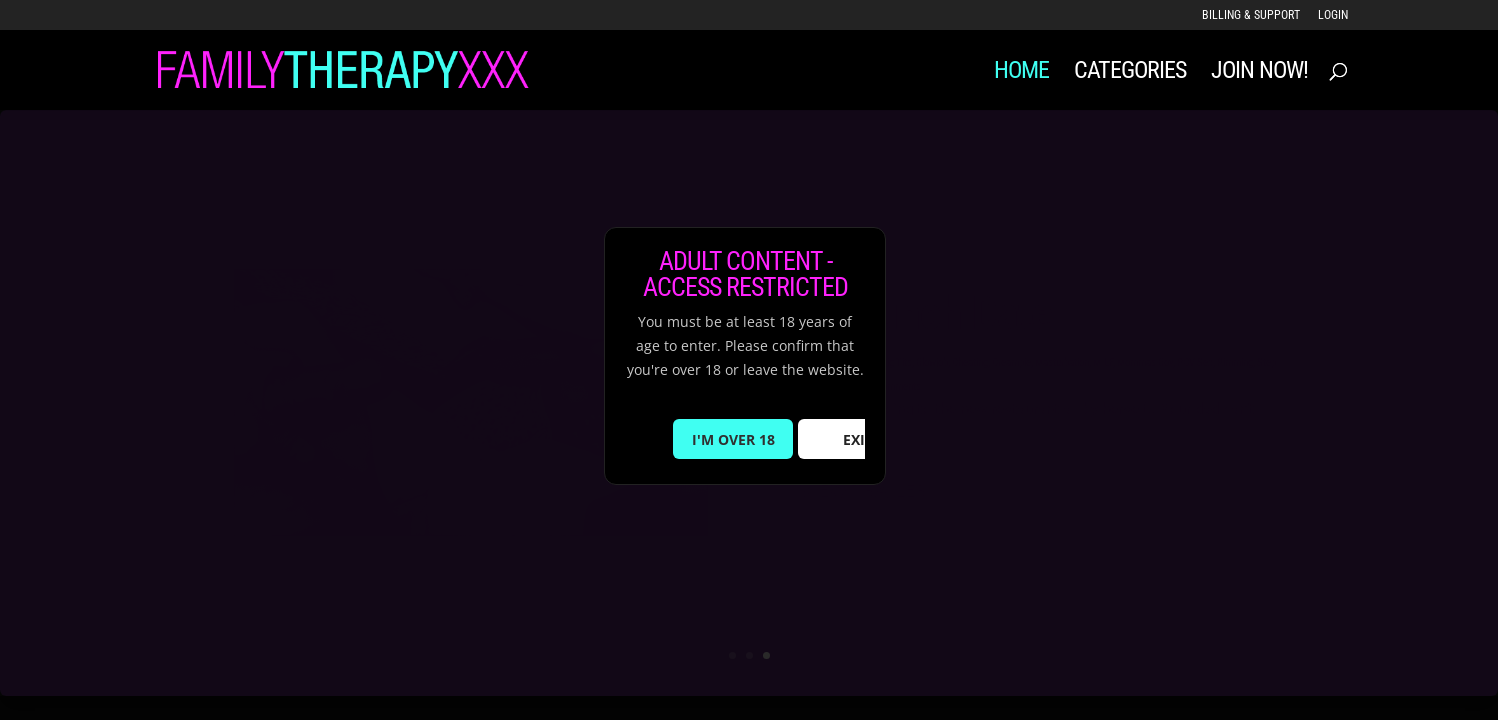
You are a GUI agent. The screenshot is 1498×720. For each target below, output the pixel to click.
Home (1021, 73)
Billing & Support (1251, 15)
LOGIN (1333, 15)
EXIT (858, 439)
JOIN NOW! (1259, 73)
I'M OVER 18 (733, 439)
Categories (1130, 73)
